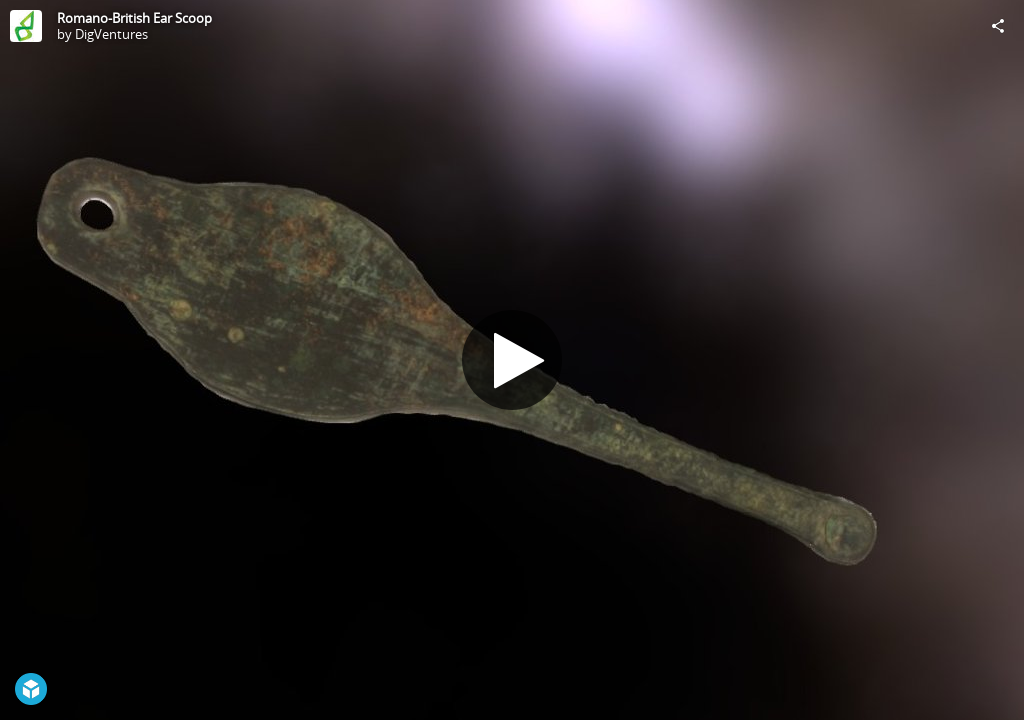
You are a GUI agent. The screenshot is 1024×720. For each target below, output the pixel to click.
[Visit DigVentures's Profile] (26, 26)
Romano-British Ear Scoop (134, 18)
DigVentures (111, 34)
